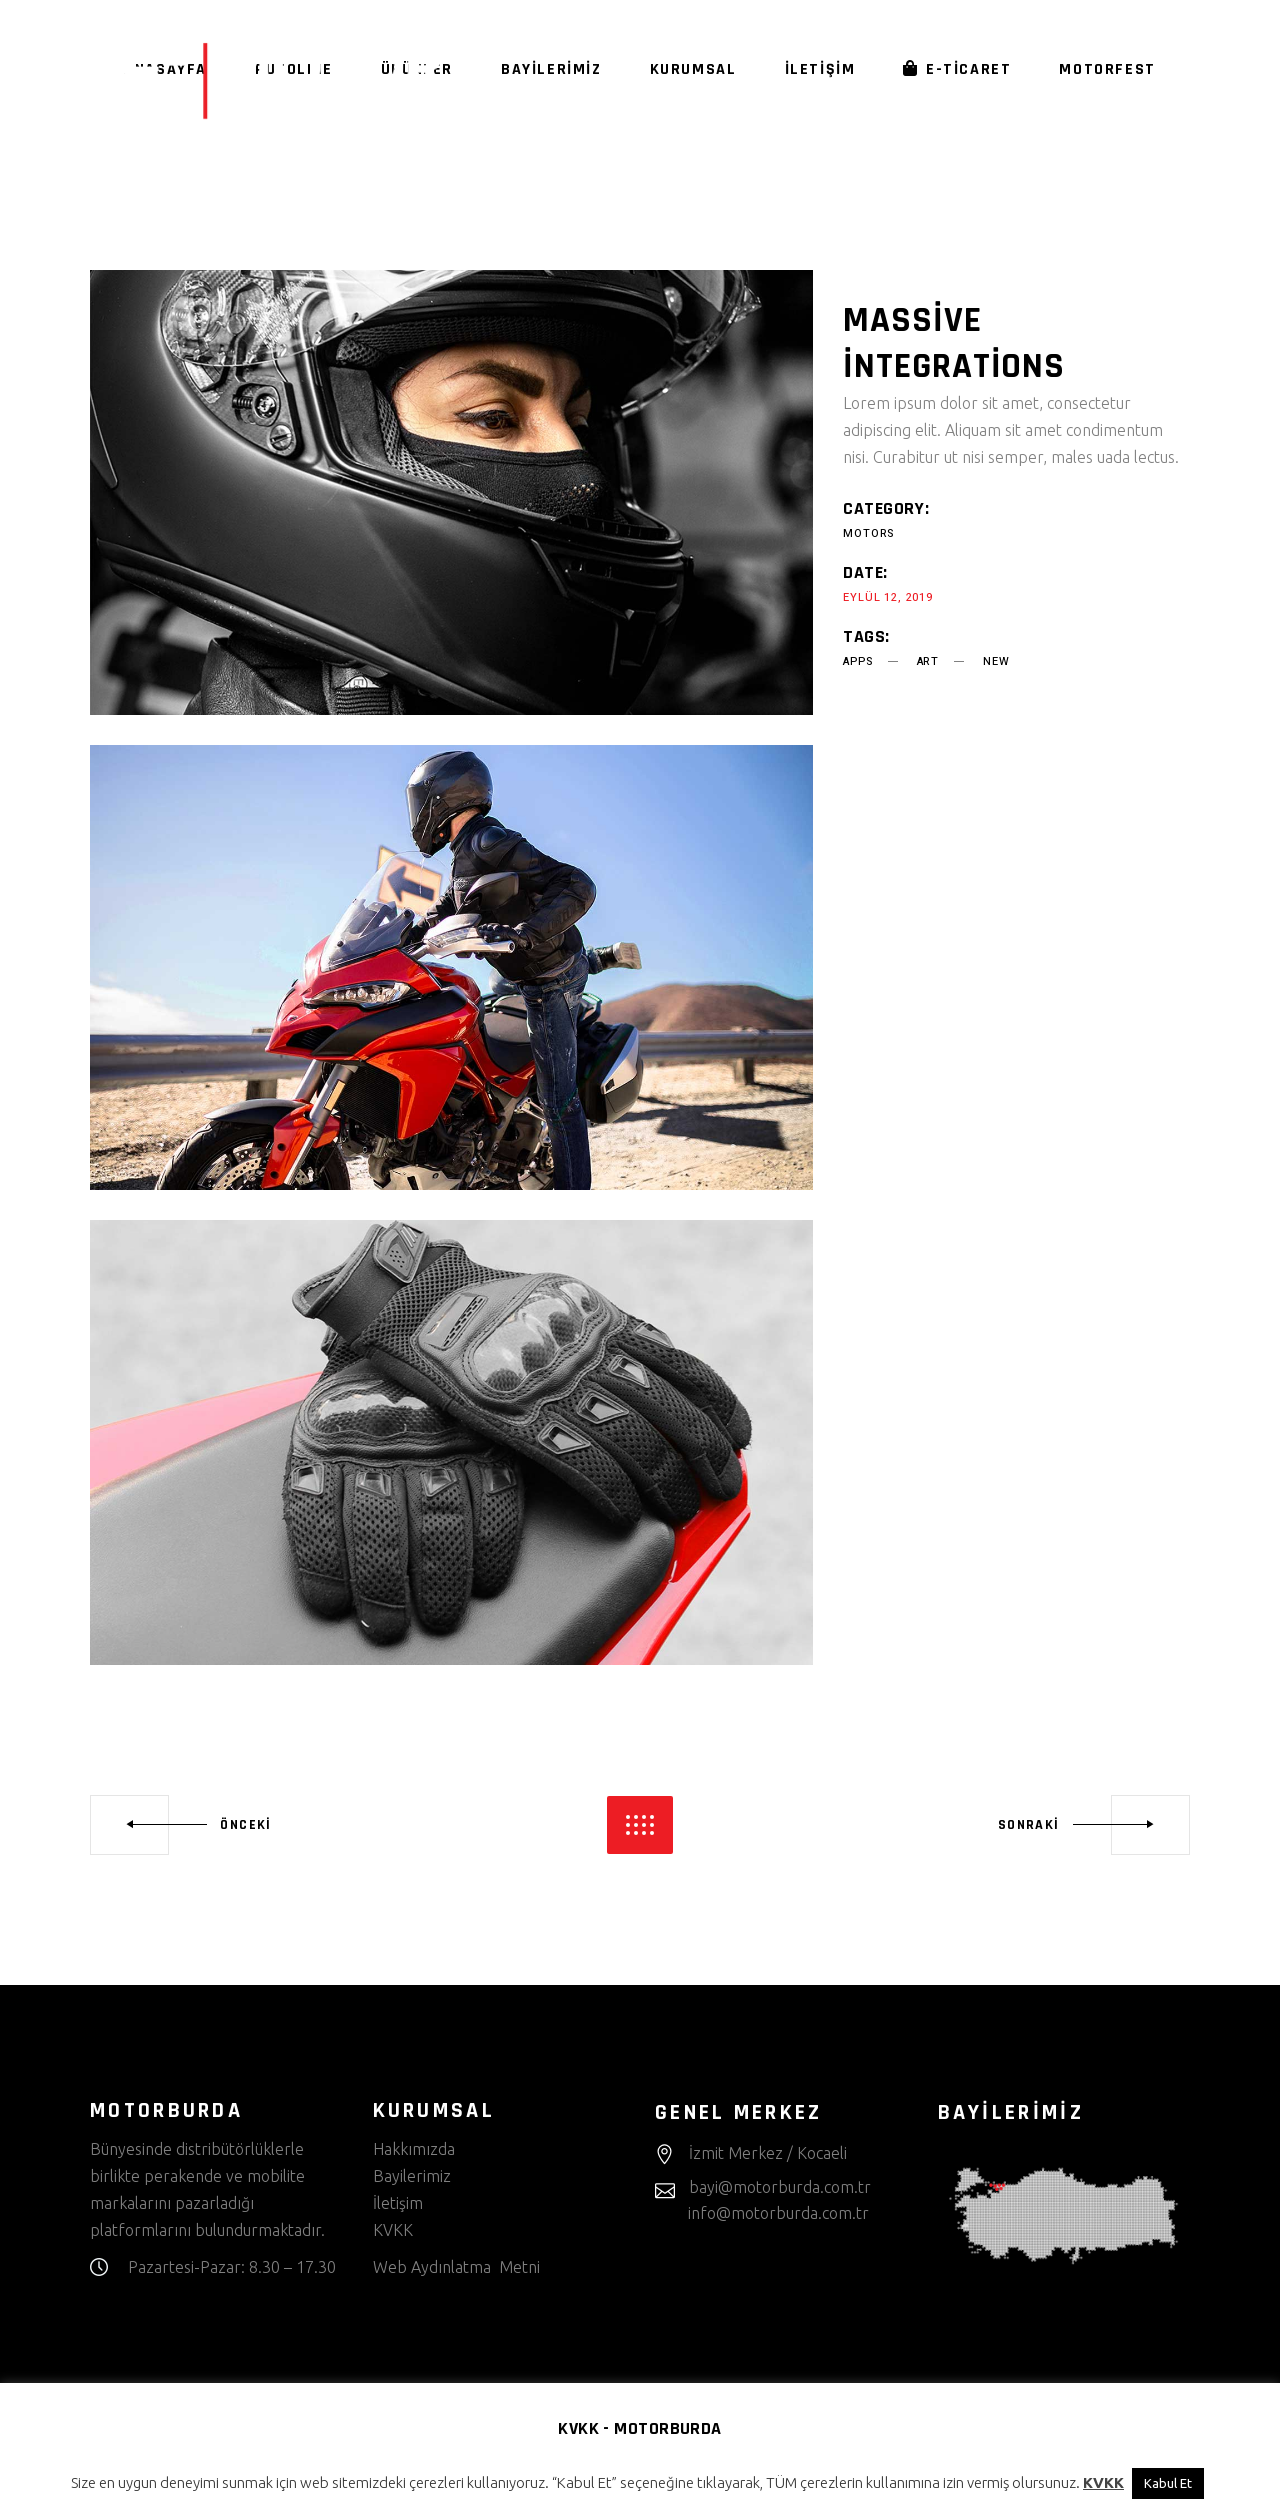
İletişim (398, 2203)
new (996, 661)
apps (857, 661)
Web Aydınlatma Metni (456, 2267)
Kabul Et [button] (1168, 2483)
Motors (868, 533)
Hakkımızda (414, 2149)
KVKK (395, 2230)
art (928, 661)
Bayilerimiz (412, 2176)
